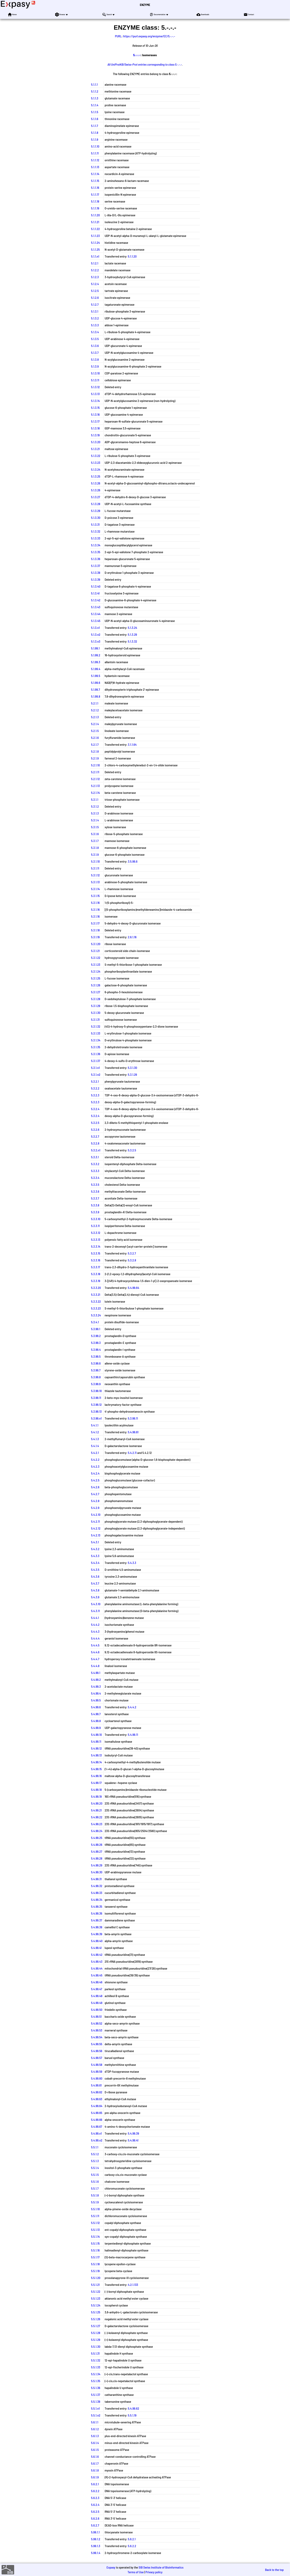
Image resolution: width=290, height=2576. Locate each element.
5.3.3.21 (95, 1294)
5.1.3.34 (95, 545)
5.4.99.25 (96, 1838)
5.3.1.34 (95, 1040)
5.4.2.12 (95, 1528)
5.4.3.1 (95, 1542)
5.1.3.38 (95, 572)
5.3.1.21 (95, 951)
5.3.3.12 (95, 1232)
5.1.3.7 (94, 352)
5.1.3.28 (95, 504)
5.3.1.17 (95, 923)
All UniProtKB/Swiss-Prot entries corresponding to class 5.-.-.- (144, 64)
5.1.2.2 (95, 270)
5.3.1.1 (94, 799)
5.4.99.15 (96, 1769)
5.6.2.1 (95, 2484)
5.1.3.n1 (95, 627)
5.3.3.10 (95, 1219)
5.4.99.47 (96, 1989)
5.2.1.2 (95, 710)
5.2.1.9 (95, 758)
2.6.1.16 (132, 937)
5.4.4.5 (95, 1645)
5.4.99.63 (96, 2099)
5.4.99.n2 (96, 2140)
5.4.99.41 (96, 1948)
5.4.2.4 (95, 1473)
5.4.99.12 (96, 1748)
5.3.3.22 (96, 1301)
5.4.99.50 (96, 2009)
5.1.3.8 (95, 359)
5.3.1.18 (95, 930)
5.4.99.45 (96, 1975)
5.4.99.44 (96, 1968)
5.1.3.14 (95, 401)
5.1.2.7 (94, 304)
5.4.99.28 (96, 1858)
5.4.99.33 (96, 1893)
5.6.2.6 (95, 2518)
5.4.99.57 (96, 2058)
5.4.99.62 (96, 2092)
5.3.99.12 (96, 1404)
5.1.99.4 (95, 669)
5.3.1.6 (95, 834)
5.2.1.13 (95, 786)
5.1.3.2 (95, 318)
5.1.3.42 (95, 600)
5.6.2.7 (95, 2525)
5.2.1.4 (95, 724)
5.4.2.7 (95, 1494)
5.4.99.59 (96, 2071)
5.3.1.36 (95, 1054)
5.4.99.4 (96, 1693)
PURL (118, 36)
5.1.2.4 (95, 284)
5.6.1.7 (94, 2463)
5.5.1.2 (95, 2154)
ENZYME (145, 4)
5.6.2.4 (95, 2504)
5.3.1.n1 (95, 1067)
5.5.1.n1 (95, 2408)
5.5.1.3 (95, 2161)
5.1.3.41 (95, 593)
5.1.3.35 (95, 552)
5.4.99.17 (96, 1783)
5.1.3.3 (95, 325)
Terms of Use (136, 2572)
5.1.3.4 (95, 332)
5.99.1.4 (95, 2553)
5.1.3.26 (95, 483)
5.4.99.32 (96, 1886)
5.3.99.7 (95, 1370)
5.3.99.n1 (96, 1418)
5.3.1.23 (95, 964)
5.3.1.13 (95, 882)
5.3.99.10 (96, 1391)
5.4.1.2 (95, 1432)
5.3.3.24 (96, 1315)
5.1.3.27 (95, 497)
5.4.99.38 (96, 1927)
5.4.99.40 (96, 1941)
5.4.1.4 (95, 1446)
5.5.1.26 (95, 2319)
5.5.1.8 (95, 2195)
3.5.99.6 (133, 861)
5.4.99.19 (96, 1796)
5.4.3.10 (95, 1604)
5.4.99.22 (96, 1817)
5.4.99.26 (96, 1844)
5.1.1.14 (95, 174)
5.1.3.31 (95, 524)
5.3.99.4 (96, 1349)
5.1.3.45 (95, 621)
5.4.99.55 (96, 2044)
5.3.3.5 (95, 1184)
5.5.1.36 (95, 2388)
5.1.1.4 (94, 105)
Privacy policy (153, 2572)
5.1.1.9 (94, 139)
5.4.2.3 (95, 1466)
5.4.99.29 (96, 1865)
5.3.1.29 (95, 1006)
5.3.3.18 (95, 1274)
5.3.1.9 (95, 854)
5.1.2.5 (95, 291)
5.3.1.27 (95, 992)
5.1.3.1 (94, 311)
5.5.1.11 (95, 2216)
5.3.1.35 (95, 1047)
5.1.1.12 (95, 160)
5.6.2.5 (95, 2511)
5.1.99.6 (95, 682)
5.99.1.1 (95, 2532)
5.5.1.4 (95, 2168)
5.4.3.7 (95, 1583)
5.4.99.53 (96, 2030)
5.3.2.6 (95, 1129)
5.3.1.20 (95, 944)
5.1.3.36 (95, 559)
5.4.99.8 (96, 1721)
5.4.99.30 (96, 1872)
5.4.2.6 (95, 1487)
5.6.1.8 (95, 2470)
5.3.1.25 (95, 978)
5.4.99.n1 (96, 2133)
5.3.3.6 (95, 1191)
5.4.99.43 (96, 1961)
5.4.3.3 (95, 1556)
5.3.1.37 (95, 1061)
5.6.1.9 (95, 2477)
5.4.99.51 (96, 2016)
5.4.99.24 (96, 1831)
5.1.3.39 (95, 579)
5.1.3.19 (95, 435)
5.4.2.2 (95, 1459)
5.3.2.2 (95, 1088)
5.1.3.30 (95, 517)
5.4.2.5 (95, 1480)
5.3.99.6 (96, 1363)
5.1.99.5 (95, 676)
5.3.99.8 (96, 1377)
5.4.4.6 (95, 1652)
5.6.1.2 (95, 2429)
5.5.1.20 (95, 2278)
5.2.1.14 (95, 792)
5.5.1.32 (95, 2360)
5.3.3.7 (95, 1198)
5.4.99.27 (96, 1851)
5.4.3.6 (95, 1576)
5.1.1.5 (94, 112)
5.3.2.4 (95, 1109)
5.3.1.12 (95, 875)
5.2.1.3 (95, 717)
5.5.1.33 (95, 2367)
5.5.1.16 (95, 2250)
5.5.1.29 (95, 2339)
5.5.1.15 (95, 2243)
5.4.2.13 (95, 1535)
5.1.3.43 (95, 607)
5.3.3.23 (96, 1308)
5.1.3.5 (95, 339)
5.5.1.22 (95, 2291)
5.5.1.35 (95, 2381)
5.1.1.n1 (95, 256)
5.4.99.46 (96, 1982)
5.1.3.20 (95, 442)
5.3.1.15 (95, 896)
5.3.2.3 (95, 1095)
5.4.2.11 (132, 1452)
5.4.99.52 (96, 2023)
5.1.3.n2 (95, 634)
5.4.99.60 (96, 2078)
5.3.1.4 (95, 820)
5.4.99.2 (96, 1679)
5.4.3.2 (95, 1549)
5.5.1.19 (95, 2271)
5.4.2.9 (95, 1507)
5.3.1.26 (95, 985)
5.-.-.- (136, 55)
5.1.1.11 (95, 153)
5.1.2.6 (95, 297)
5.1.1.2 (94, 91)
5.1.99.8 (95, 696)
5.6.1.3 (95, 2436)
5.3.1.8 (95, 847)
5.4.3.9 (95, 1597)
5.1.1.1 (94, 84)
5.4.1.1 (94, 1425)
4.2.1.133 (133, 2284)
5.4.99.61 (133, 1432)
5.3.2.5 (95, 1122)
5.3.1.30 (95, 1012)
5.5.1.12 (95, 2223)
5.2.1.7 (94, 744)
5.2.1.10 (95, 765)
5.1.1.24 (95, 242)
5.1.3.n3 (95, 641)
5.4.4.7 (95, 1659)
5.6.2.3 (95, 2498)
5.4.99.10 (96, 1734)
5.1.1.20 (95, 215)
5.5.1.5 (95, 2174)
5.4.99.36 (96, 1913)
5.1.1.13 (95, 167)
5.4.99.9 (96, 1728)
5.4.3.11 (95, 1611)
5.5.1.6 (95, 2181)
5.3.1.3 (95, 813)
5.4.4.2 (95, 1624)
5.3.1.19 (95, 937)
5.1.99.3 (95, 662)
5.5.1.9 (95, 2202)
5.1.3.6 (95, 346)
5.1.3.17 (95, 421)
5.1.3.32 (95, 531)
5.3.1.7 (94, 841)
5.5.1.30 (95, 2346)
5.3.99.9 (96, 1384)
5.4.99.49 (96, 2003)
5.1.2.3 (95, 277)
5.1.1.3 (94, 98)
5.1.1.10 (95, 146)
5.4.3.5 (95, 1569)
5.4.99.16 (96, 1776)
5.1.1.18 (95, 201)
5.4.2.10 (95, 1514)
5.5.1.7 (94, 2188)
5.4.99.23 (96, 1824)
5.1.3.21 (95, 449)
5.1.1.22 (95, 229)
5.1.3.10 (95, 373)
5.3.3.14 (95, 1246)
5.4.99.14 (96, 1762)
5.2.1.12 (95, 779)
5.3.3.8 (95, 1205)
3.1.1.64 (132, 744)
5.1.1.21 (95, 222)
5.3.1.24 (95, 971)
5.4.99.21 (96, 1810)
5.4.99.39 (96, 1934)
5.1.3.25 (95, 476)
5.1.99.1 (95, 648)
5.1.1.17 (95, 194)
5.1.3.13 (95, 394)
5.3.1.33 (95, 1033)
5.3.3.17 (95, 1267)
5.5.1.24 (95, 2305)
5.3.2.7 (95, 1136)
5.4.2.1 (95, 1452)
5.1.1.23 (95, 236)
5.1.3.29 (95, 511)
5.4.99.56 (96, 2051)
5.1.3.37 (95, 566)
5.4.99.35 (96, 1906)
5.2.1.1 (94, 703)
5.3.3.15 (95, 1253)
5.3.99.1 (95, 1329)
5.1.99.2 (95, 655)
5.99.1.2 (95, 2539)
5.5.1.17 (95, 2257)
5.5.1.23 (95, 2298)
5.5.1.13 (95, 2229)
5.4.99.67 (96, 2126)
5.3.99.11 (96, 1397)
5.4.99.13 (96, 1755)
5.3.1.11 (95, 868)
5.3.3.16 (95, 1260)
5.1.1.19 (95, 208)
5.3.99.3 (96, 1342)
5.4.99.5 (96, 1700)
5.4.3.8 (95, 1590)
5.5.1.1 (94, 2147)
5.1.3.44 (95, 614)
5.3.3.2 (95, 1164)
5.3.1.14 (95, 889)
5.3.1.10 (95, 861)
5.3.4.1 (95, 1322)
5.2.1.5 (95, 731)
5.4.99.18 (96, 1789)
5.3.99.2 (96, 1336)
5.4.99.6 (96, 1707)
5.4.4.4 (95, 1638)
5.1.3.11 (95, 380)
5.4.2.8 (95, 1501)
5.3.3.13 (95, 1239)
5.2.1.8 (95, 751)
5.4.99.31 (96, 1879)
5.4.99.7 (96, 1714)
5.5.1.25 (95, 2312)
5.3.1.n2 (95, 1074)
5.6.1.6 (95, 2456)
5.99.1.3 (95, 2546)
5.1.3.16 (95, 414)
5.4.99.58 (96, 2064)
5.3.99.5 (96, 1356)
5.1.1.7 (94, 125)
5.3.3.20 (96, 1287)
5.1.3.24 (95, 469)
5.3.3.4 (95, 1177)
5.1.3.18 (95, 428)
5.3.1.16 (95, 902)
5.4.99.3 (96, 1686)
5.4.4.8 (95, 1666)
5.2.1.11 (95, 772)
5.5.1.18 (95, 2264)
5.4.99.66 (96, 2119)
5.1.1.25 (95, 249)
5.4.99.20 (96, 1803)
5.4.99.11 (133, 1734)
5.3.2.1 (95, 1081)
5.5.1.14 (95, 2236)
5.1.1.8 (94, 132)
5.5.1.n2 (95, 2415)
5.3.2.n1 (95, 1150)
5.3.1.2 (95, 806)
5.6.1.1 (94, 2422)
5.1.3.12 (95, 387)
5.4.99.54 (96, 2037)
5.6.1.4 (95, 2443)
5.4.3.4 (95, 1562)
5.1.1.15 (95, 180)
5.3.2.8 (95, 1143)
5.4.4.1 (95, 1618)
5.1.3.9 (95, 366)
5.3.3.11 (95, 1226)
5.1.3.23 (95, 462)
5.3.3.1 (95, 1157)
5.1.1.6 (94, 119)
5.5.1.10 (95, 2209)
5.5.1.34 (95, 2374)
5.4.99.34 (96, 1899)
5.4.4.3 (95, 1631)
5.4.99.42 (96, 1954)
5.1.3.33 (95, 538)
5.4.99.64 (133, 1287)
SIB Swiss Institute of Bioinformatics (161, 2567)
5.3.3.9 (95, 1212)
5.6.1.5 (95, 2449)
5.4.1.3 (95, 1439)
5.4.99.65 (96, 2113)
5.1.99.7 (95, 689)
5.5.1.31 (95, 2353)
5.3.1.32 (95, 1026)
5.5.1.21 (95, 2284)
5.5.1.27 (95, 2326)
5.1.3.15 (95, 407)
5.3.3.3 (95, 1171)
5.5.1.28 (95, 2333)
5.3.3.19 (95, 1281)
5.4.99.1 (95, 1673)
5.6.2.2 (95, 2491)
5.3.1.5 (95, 827)
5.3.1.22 (95, 957)
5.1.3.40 (95, 586)
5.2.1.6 (95, 737)
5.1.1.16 (95, 187)
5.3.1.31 (95, 1019)
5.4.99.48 (96, 1996)
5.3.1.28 (95, 999)
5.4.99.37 (96, 1920)
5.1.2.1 (94, 263)
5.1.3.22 (95, 456)
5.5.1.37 (95, 2394)
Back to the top (274, 2569)
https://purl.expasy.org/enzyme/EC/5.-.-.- (149, 36)
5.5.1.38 (95, 2401)
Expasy (110, 2567)
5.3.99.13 (96, 1411)
